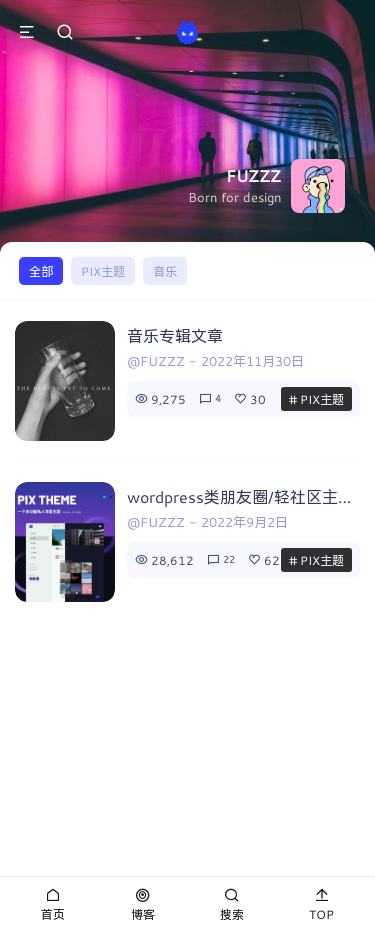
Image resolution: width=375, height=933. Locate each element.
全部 (41, 271)
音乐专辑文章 (175, 335)
